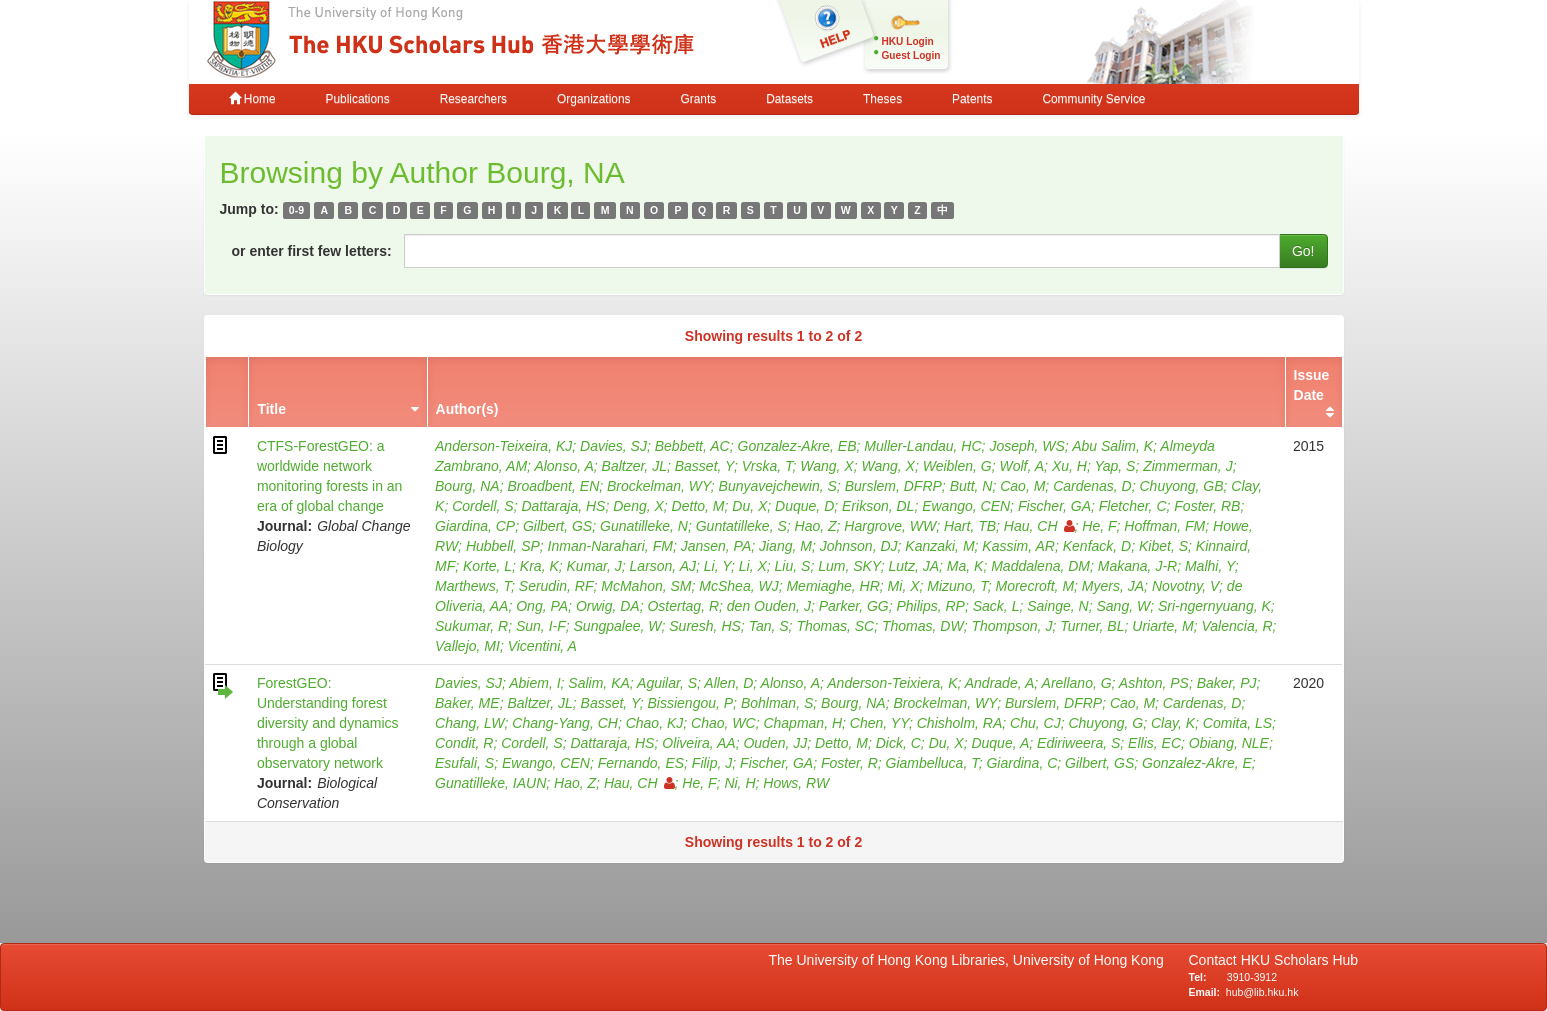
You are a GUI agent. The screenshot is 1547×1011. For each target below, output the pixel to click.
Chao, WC (723, 723)
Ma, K (965, 566)
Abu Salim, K (1112, 446)
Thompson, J (1011, 626)
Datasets (789, 99)
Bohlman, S (777, 703)
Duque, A (1000, 743)
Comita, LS (1237, 723)
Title (271, 409)
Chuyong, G (1105, 723)
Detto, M (698, 506)
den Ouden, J (769, 606)
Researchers (473, 99)
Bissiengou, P (691, 703)
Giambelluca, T (932, 763)
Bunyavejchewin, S (778, 486)
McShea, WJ (738, 586)
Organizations (593, 99)
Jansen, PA (716, 546)
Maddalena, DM (1040, 566)
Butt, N (971, 486)
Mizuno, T (957, 586)
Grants (698, 99)
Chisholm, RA (960, 723)
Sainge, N (1057, 606)
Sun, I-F (541, 626)
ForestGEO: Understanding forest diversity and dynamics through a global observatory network (328, 723)
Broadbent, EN (553, 486)
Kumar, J (594, 566)
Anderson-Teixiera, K (892, 683)
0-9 (296, 210)
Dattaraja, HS (563, 506)
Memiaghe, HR (832, 586)
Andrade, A (1000, 683)
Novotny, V (1185, 586)
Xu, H (1069, 466)
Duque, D (804, 506)
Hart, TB (970, 526)
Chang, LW (470, 723)
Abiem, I (534, 683)
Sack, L (996, 606)
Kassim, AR (1018, 546)
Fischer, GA (1054, 506)
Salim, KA (598, 683)
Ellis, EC (1154, 743)
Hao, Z (816, 526)
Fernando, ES (641, 763)
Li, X (753, 566)
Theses (882, 99)
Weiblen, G (957, 466)
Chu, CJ (1035, 723)
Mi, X (904, 586)
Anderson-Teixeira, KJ (503, 446)
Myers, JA (1113, 586)
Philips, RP (930, 606)
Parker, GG (854, 606)
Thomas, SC (835, 626)
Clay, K (1173, 723)
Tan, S (769, 626)
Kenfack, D (1097, 546)
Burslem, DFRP (893, 486)
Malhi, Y (1210, 566)
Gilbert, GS (557, 526)
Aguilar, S (667, 683)
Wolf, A (1021, 466)
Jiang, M (785, 546)
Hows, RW (796, 783)
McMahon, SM (646, 586)
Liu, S (793, 566)
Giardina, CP (475, 526)
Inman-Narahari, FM (610, 546)
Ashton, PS (1154, 683)
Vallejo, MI (467, 646)
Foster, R (849, 763)
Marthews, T (473, 586)
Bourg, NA (467, 486)
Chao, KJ (655, 723)
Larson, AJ (663, 566)
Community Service (1093, 99)
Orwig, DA (608, 606)
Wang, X (826, 466)
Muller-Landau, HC (922, 446)
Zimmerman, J (1187, 466)
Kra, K (539, 566)
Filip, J (712, 763)
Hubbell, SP (503, 546)
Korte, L (487, 566)
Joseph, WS (1026, 446)
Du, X (749, 506)
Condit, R (464, 743)
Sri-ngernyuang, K (1214, 606)
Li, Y (717, 566)
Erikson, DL (878, 506)
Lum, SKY (849, 566)
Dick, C (898, 743)
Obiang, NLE (1229, 743)
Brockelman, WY (659, 486)
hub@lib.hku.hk (1262, 992)
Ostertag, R (683, 606)
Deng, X (638, 506)
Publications (358, 99)
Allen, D (728, 683)
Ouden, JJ (775, 743)
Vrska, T (767, 466)
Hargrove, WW (890, 526)
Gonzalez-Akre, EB (797, 446)
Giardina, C (1021, 763)
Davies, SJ (613, 446)
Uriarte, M (1162, 626)
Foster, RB (1207, 506)
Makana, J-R (1137, 566)
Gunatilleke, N (644, 526)
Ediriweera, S (1078, 743)
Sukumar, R (471, 626)
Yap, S (1114, 466)
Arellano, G (1077, 683)
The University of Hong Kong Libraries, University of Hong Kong (970, 960)
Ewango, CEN (966, 506)
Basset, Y (704, 466)
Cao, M (1022, 486)
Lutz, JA (913, 566)
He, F (1099, 526)
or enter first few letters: (312, 251)
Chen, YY (879, 723)
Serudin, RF (556, 586)
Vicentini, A (542, 646)
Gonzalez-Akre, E (1197, 763)
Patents (972, 99)
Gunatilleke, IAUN (490, 783)
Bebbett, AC (692, 446)
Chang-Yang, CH (565, 723)
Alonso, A (563, 466)
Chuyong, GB (1182, 486)
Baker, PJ (1227, 683)
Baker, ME (467, 703)
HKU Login (908, 41)
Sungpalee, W (618, 626)
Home (252, 99)
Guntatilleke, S (741, 526)
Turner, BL (1092, 626)
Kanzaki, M (939, 546)
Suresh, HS (705, 626)
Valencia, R (1237, 626)
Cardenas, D (1092, 486)
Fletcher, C (1133, 506)
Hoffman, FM (1164, 526)
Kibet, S (1163, 546)
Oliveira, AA (698, 743)
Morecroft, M (1035, 586)
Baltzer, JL (634, 466)
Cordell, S (482, 506)
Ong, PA (542, 606)
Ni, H (739, 783)
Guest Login (911, 55)
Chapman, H (802, 723)
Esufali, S (464, 763)
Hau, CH (1039, 526)
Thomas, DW (923, 626)
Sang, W (1123, 606)
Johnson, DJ (859, 546)
